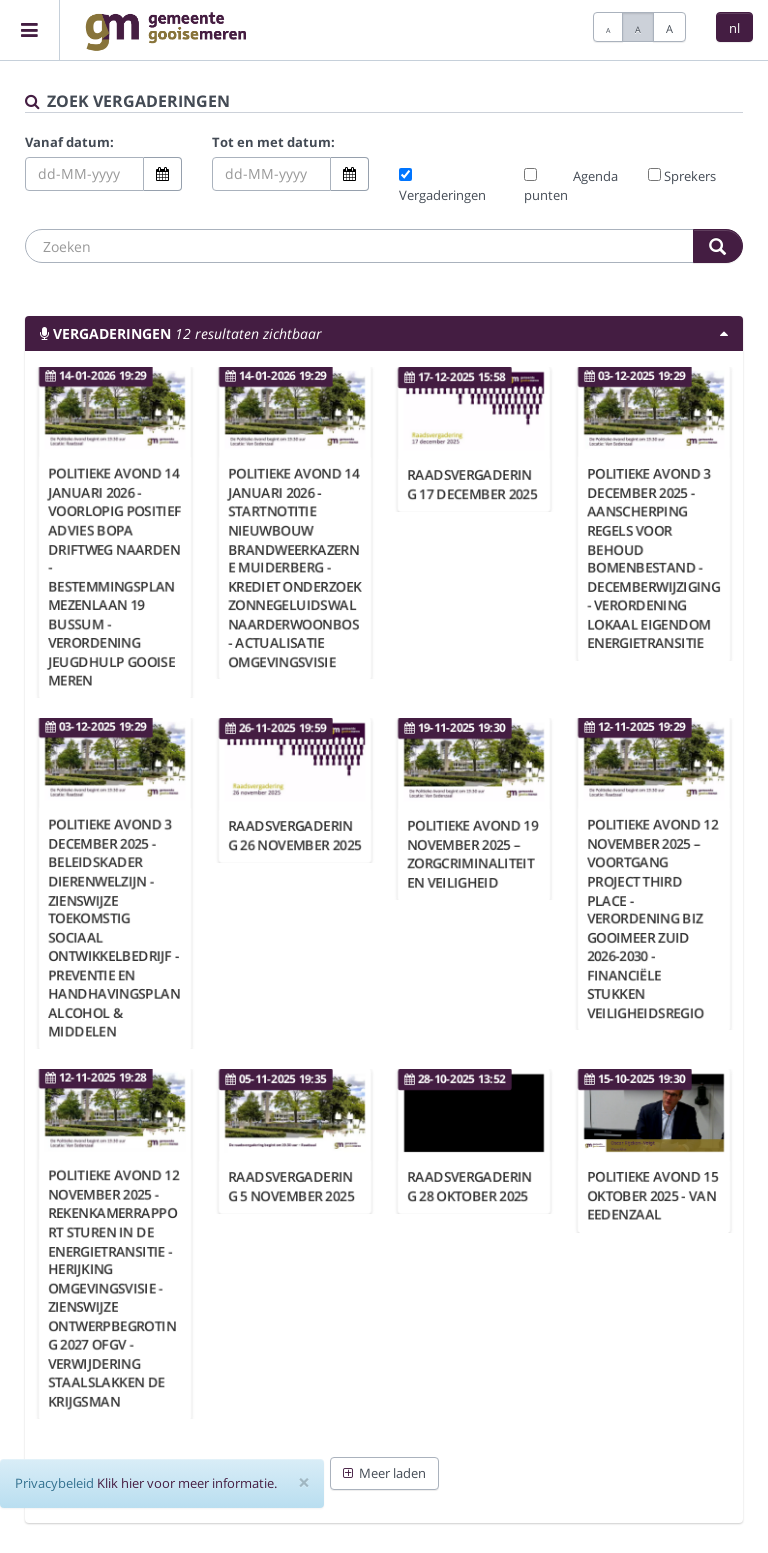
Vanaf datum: (69, 142)
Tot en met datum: (273, 142)
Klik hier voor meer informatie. (187, 1483)
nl (734, 28)
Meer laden (384, 1473)
